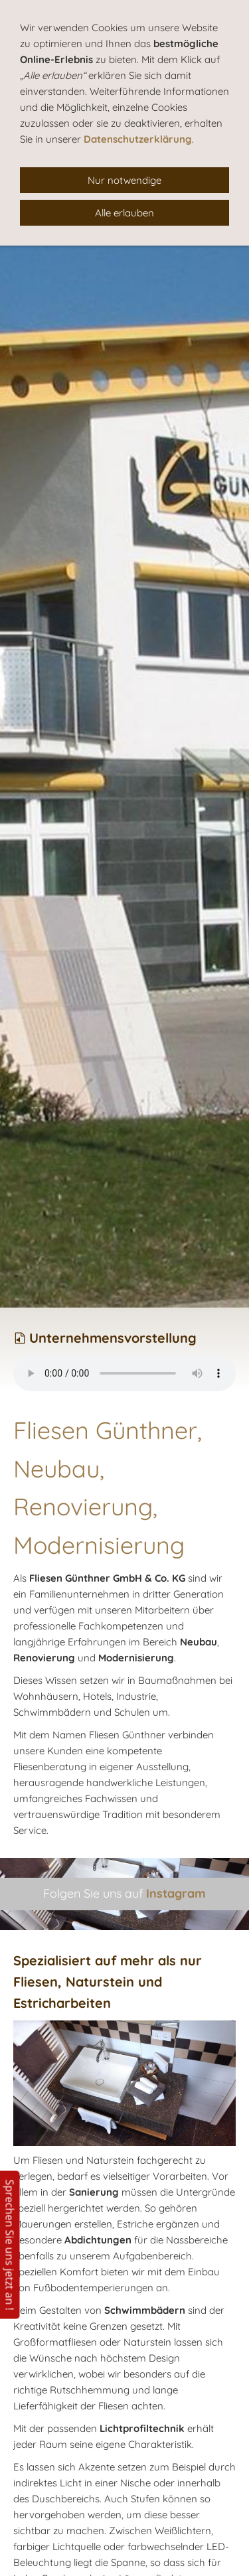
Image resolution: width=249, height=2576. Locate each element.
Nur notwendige (124, 180)
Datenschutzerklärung (138, 139)
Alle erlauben (124, 212)
